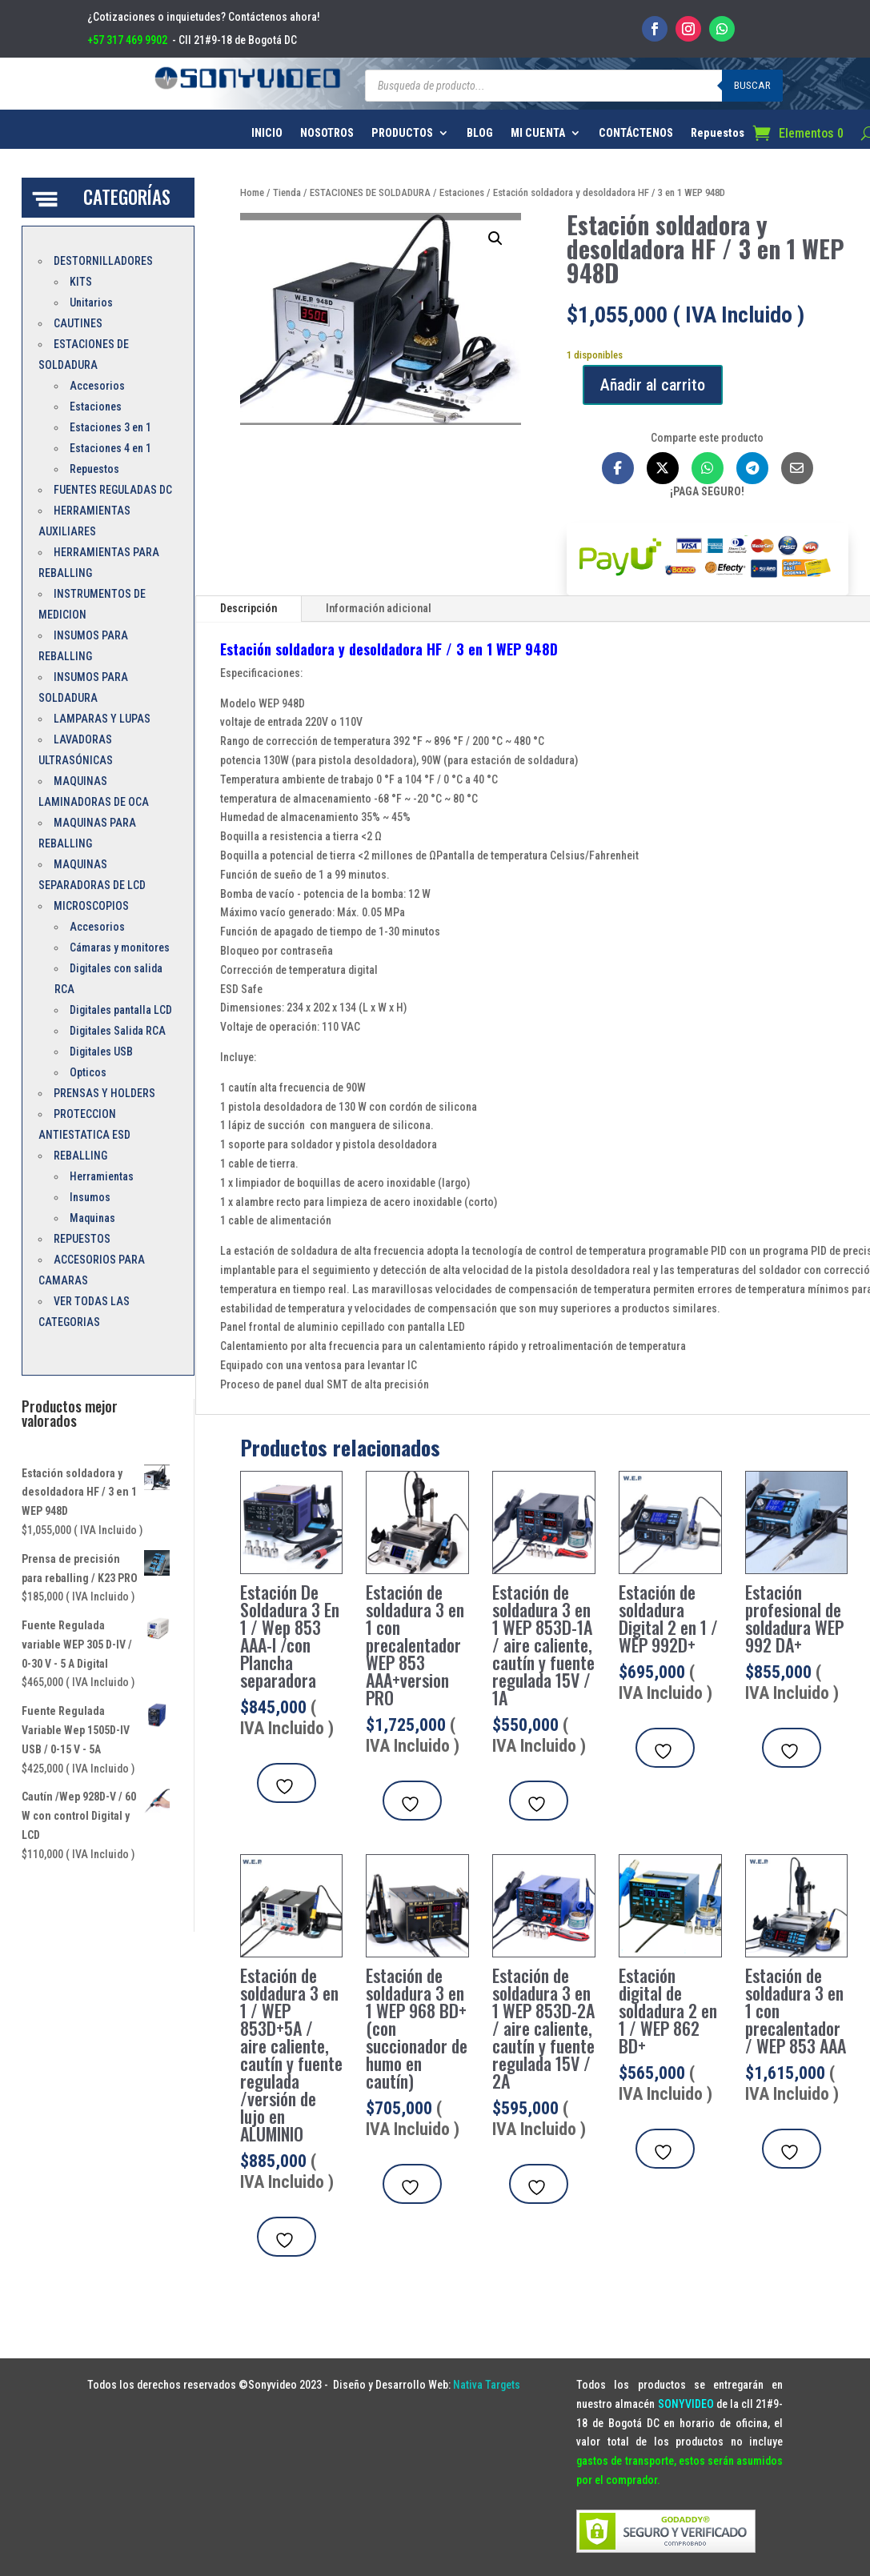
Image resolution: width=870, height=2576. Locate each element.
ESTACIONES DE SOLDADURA (370, 192)
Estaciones (461, 192)
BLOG (480, 133)
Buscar (752, 85)
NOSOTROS (327, 133)
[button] (495, 238)
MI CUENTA (538, 133)
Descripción (248, 608)
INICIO (267, 133)
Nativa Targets (486, 2384)
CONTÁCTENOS (636, 133)
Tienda (287, 192)
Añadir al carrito (652, 385)
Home (252, 192)
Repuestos (717, 133)
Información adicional (378, 608)
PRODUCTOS (402, 133)
